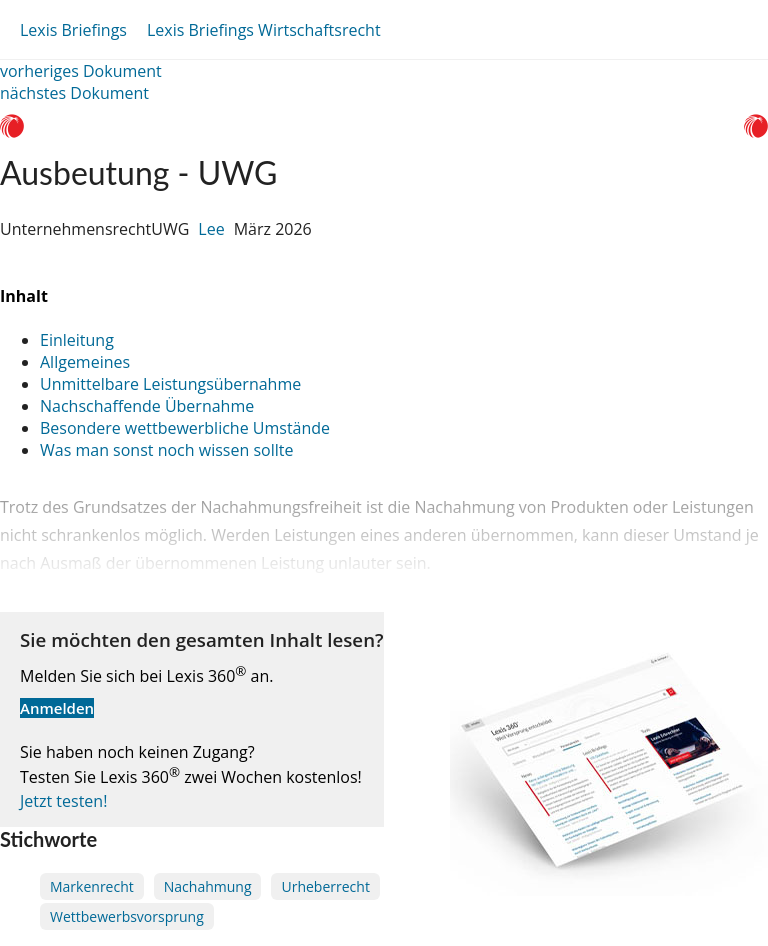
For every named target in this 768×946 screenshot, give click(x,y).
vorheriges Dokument (81, 71)
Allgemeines (85, 362)
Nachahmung (208, 886)
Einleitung (77, 340)
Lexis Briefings (73, 30)
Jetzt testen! (63, 801)
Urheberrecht (325, 886)
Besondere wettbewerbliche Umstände (185, 428)
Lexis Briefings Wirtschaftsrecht (264, 30)
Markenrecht (92, 886)
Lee (211, 229)
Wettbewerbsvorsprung (127, 916)
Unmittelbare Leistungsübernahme (170, 384)
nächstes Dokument (74, 93)
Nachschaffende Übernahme (147, 406)
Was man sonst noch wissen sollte (166, 450)
